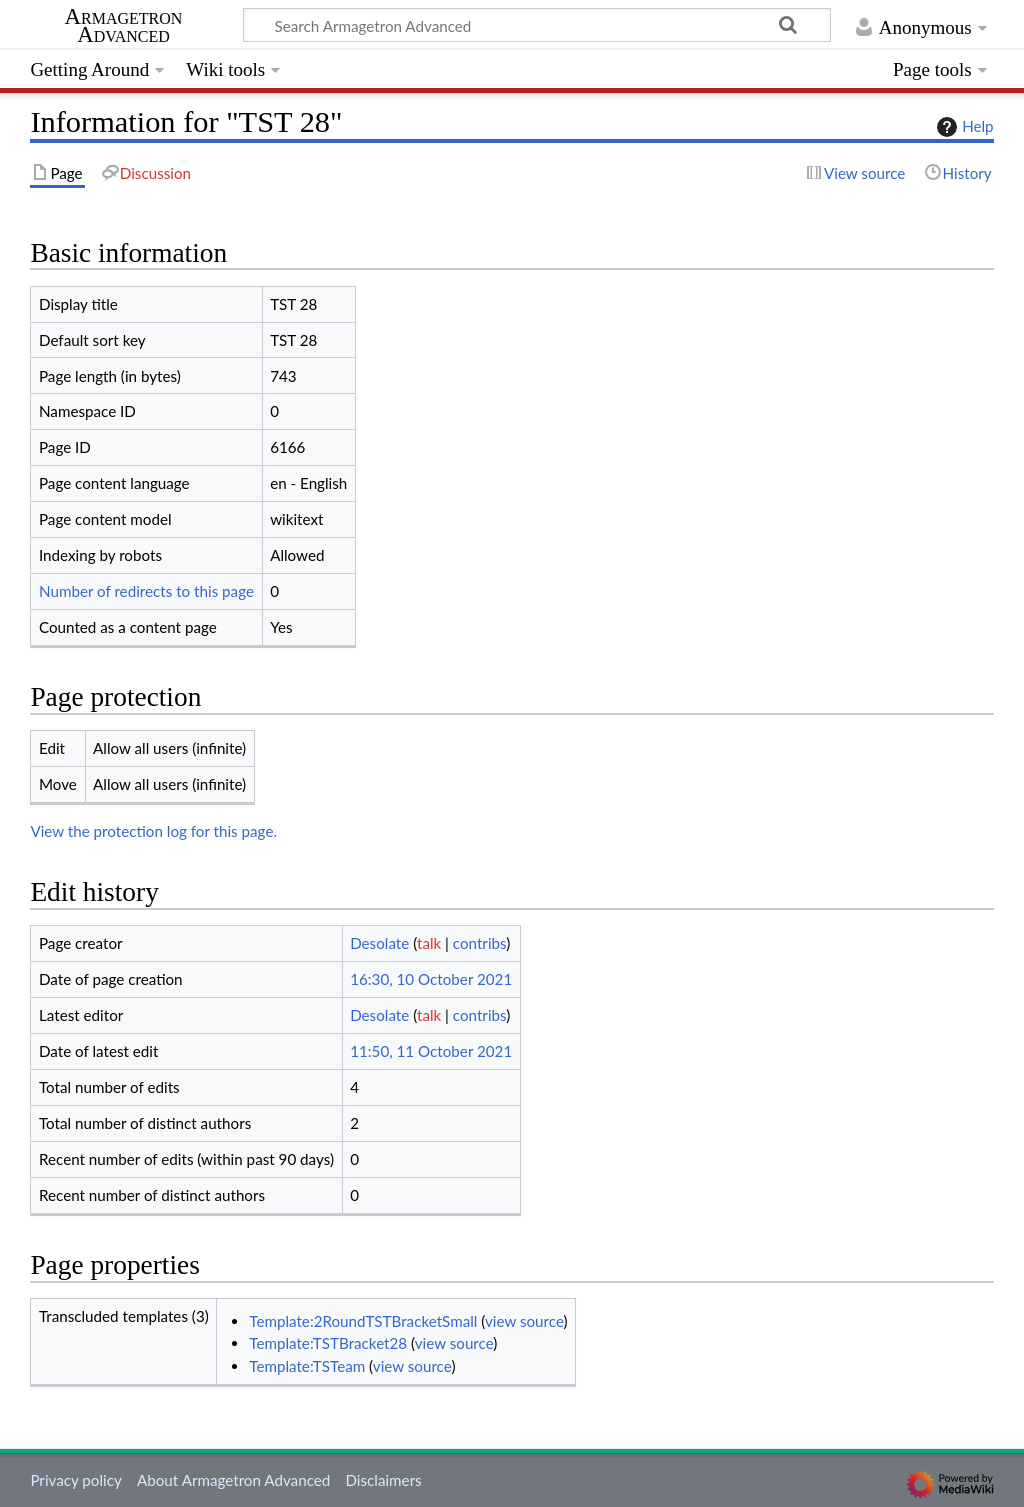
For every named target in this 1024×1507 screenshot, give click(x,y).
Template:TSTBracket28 (328, 1343)
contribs (479, 943)
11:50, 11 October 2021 (431, 1051)
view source (524, 1321)
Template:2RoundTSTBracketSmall (363, 1321)
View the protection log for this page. (153, 831)
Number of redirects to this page (146, 591)
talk (429, 943)
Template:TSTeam (307, 1366)
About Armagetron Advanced (233, 1480)
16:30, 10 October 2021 (431, 979)
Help (962, 127)
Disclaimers (383, 1480)
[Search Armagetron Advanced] (537, 25)
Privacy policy (75, 1480)
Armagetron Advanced (124, 26)
